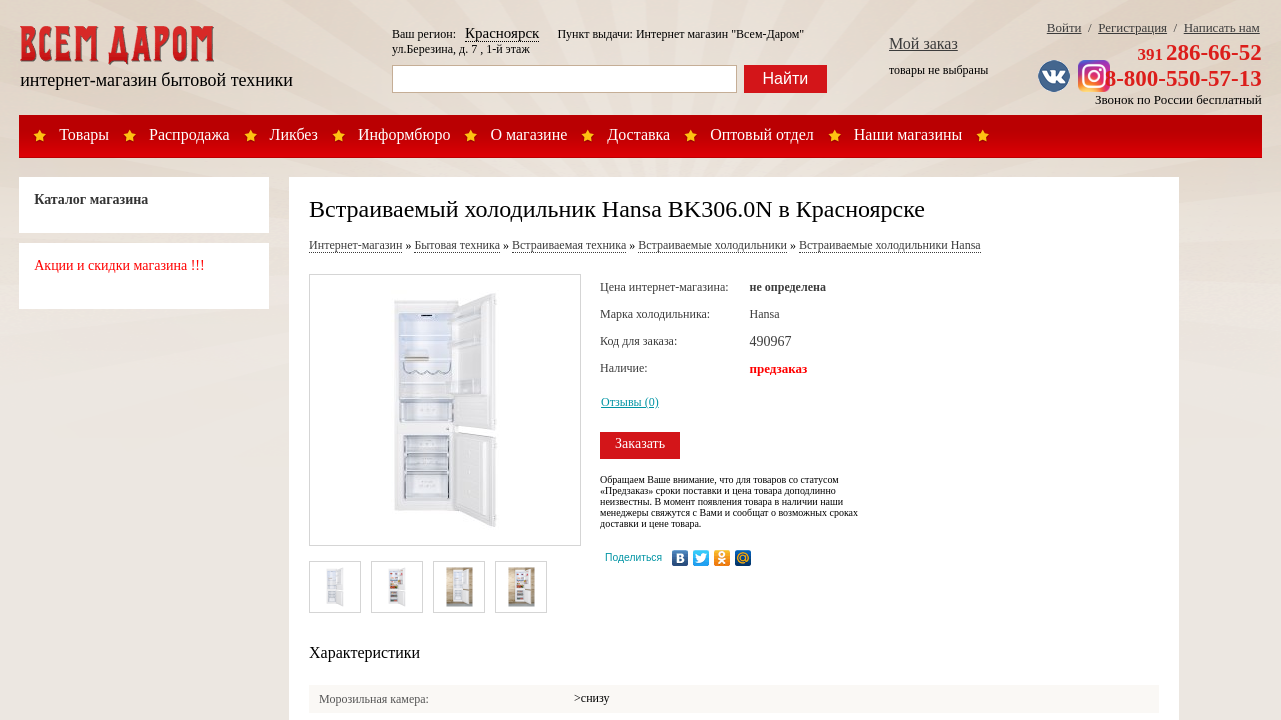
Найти (786, 78)
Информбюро (404, 134)
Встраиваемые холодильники (712, 245)
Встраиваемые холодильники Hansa (890, 245)
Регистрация (1132, 27)
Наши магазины (908, 134)
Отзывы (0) (630, 402)
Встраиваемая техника (569, 245)
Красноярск (502, 33)
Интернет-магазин (355, 245)
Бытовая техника (457, 245)
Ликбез (294, 134)
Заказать (640, 443)
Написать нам (1222, 27)
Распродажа (189, 134)
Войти (1064, 27)
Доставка (638, 134)
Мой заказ (923, 43)
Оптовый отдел (762, 134)
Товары (84, 134)
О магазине (528, 134)
